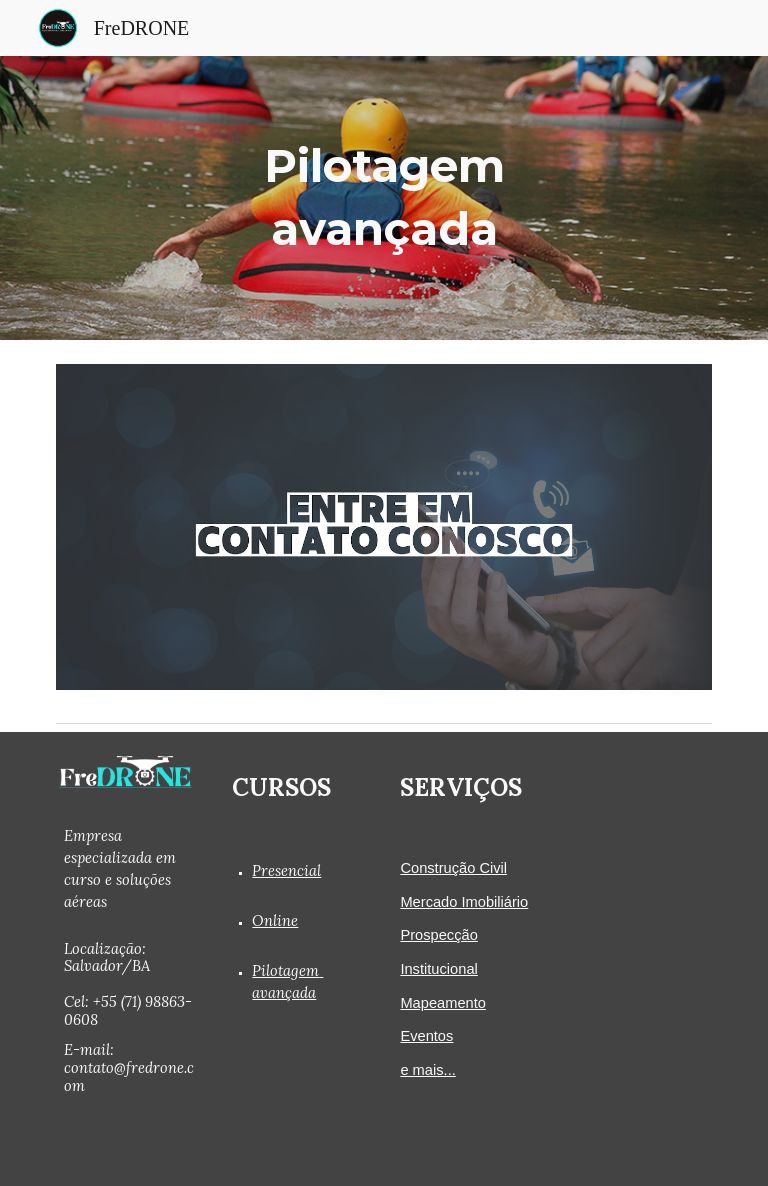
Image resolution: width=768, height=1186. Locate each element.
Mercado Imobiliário (464, 902)
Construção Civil (453, 868)
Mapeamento (443, 1003)
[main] (383, 197)
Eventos (426, 1036)
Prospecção (438, 935)
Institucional (438, 969)
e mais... (427, 1070)
